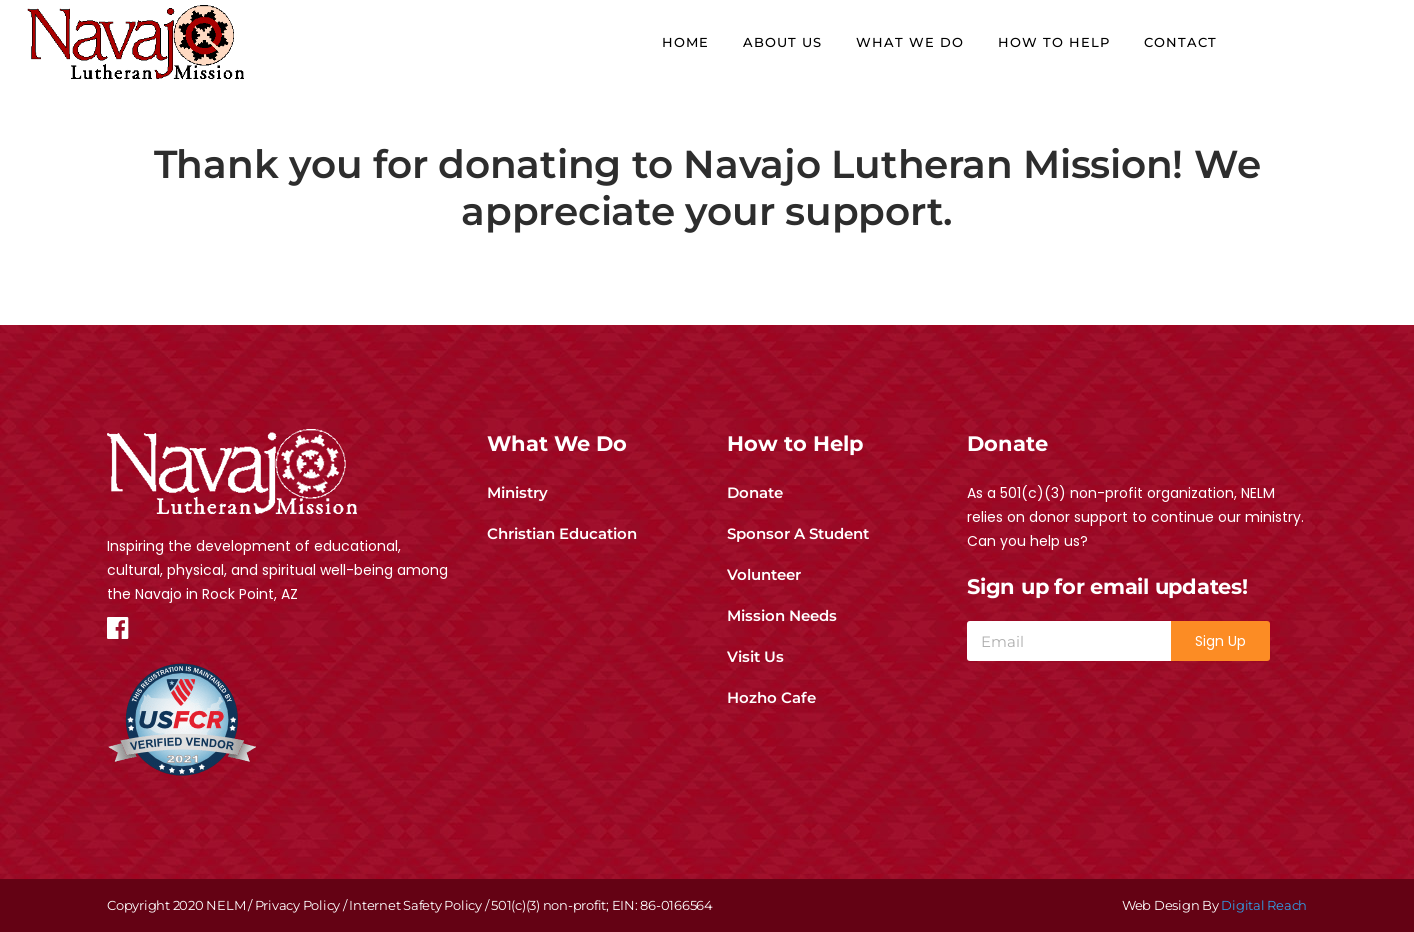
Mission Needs (782, 615)
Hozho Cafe (771, 697)
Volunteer (764, 574)
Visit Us (755, 656)
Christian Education (562, 533)
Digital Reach (1264, 905)
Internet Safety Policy (415, 905)
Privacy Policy (298, 905)
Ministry (517, 492)
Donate (755, 492)
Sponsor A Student (798, 533)
